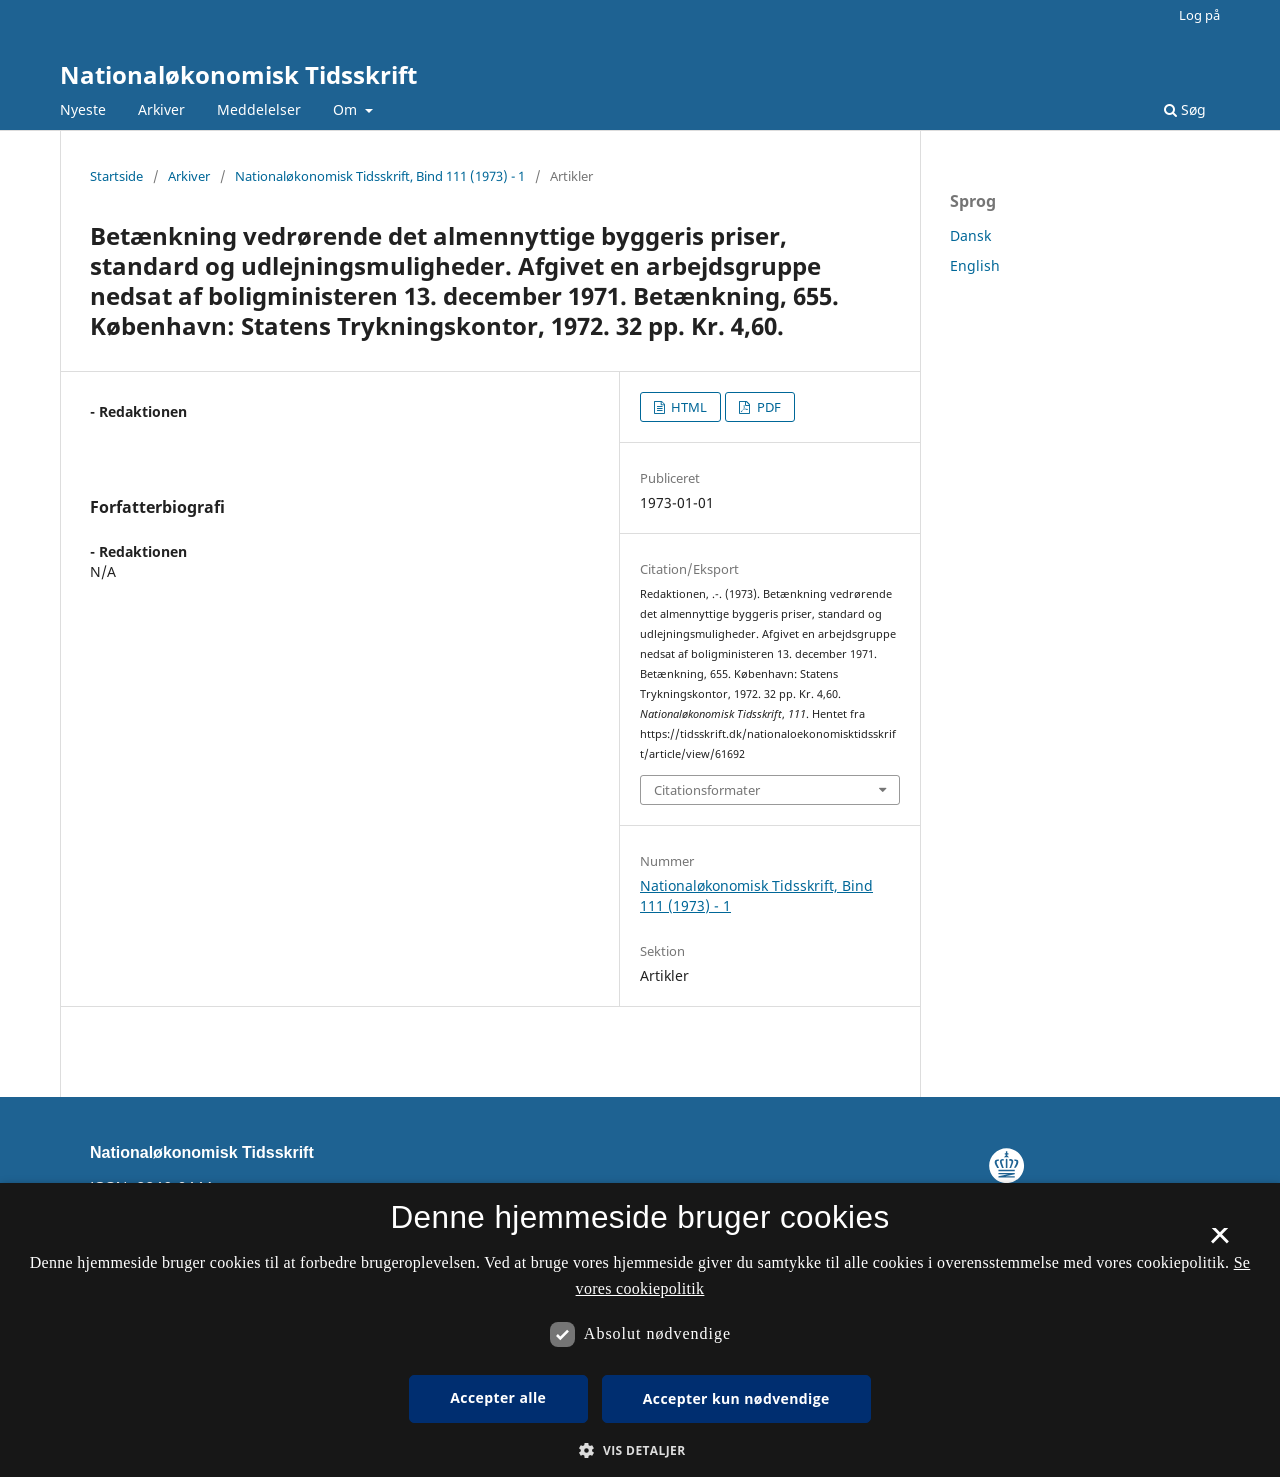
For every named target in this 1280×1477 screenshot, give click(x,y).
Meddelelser (259, 109)
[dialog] (640, 1330)
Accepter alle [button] (498, 1397)
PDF (767, 407)
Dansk (970, 235)
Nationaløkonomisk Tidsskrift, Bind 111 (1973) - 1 (380, 176)
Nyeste (83, 109)
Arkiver (161, 109)
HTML (687, 407)
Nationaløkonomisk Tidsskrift (238, 74)
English (975, 265)
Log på (1199, 15)
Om (347, 109)
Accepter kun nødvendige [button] (736, 1398)
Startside (116, 176)
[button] (639, 1450)
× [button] (1219, 1242)
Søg (1185, 109)
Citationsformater (707, 790)
